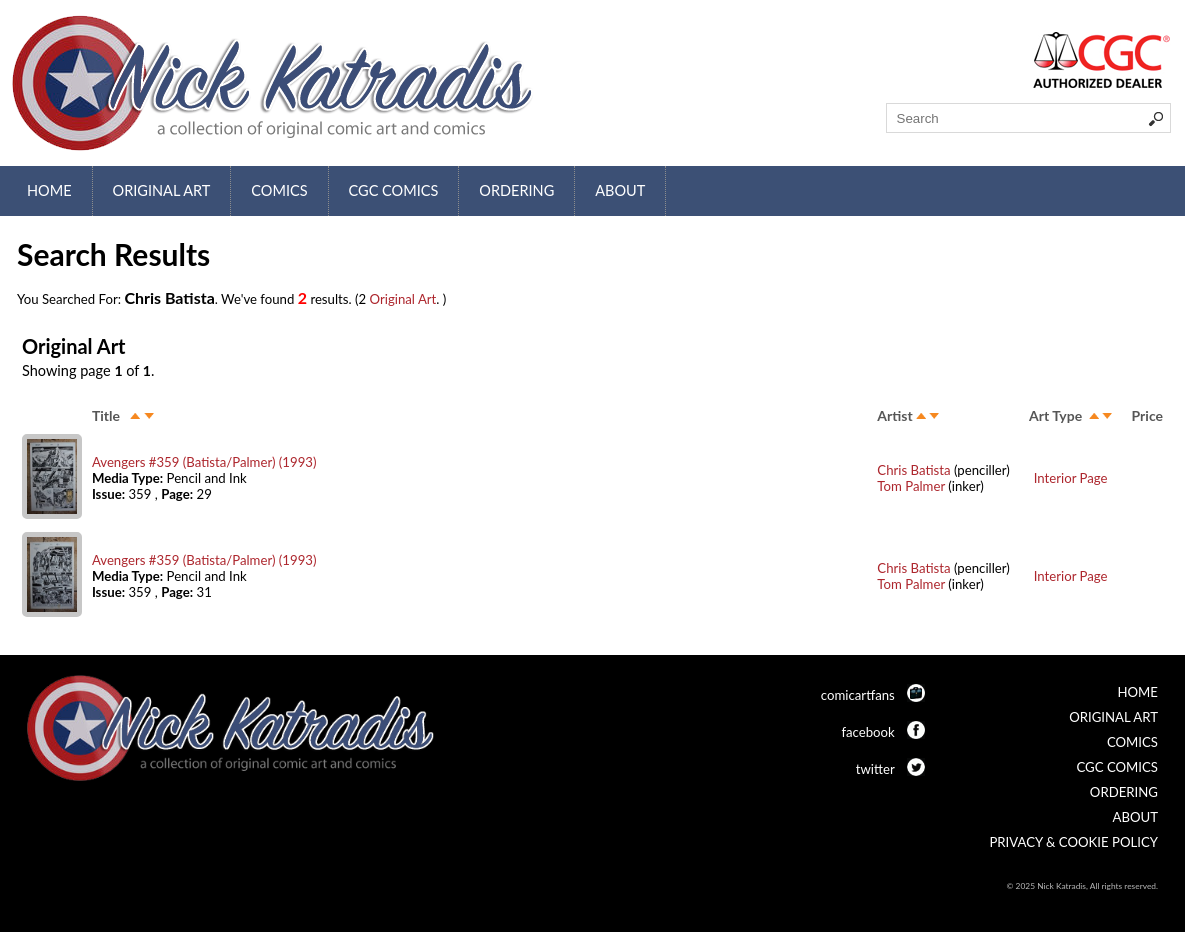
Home (49, 190)
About (620, 190)
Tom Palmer (911, 486)
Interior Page (1071, 478)
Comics (279, 190)
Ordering (516, 190)
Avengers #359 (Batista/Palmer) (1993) (204, 462)
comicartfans (858, 695)
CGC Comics (394, 190)
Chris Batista (913, 470)
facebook (867, 732)
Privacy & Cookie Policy (1073, 842)
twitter (875, 769)
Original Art (162, 190)
